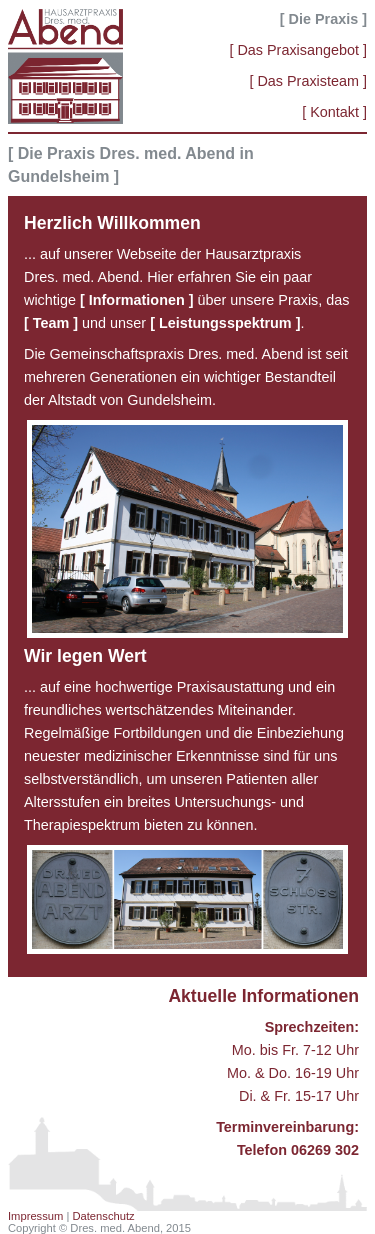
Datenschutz (103, 1216)
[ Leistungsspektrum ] (225, 323)
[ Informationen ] (137, 300)
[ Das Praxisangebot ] (298, 50)
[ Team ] (51, 323)
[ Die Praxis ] (323, 19)
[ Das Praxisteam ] (308, 81)
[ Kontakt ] (334, 112)
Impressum (35, 1216)
